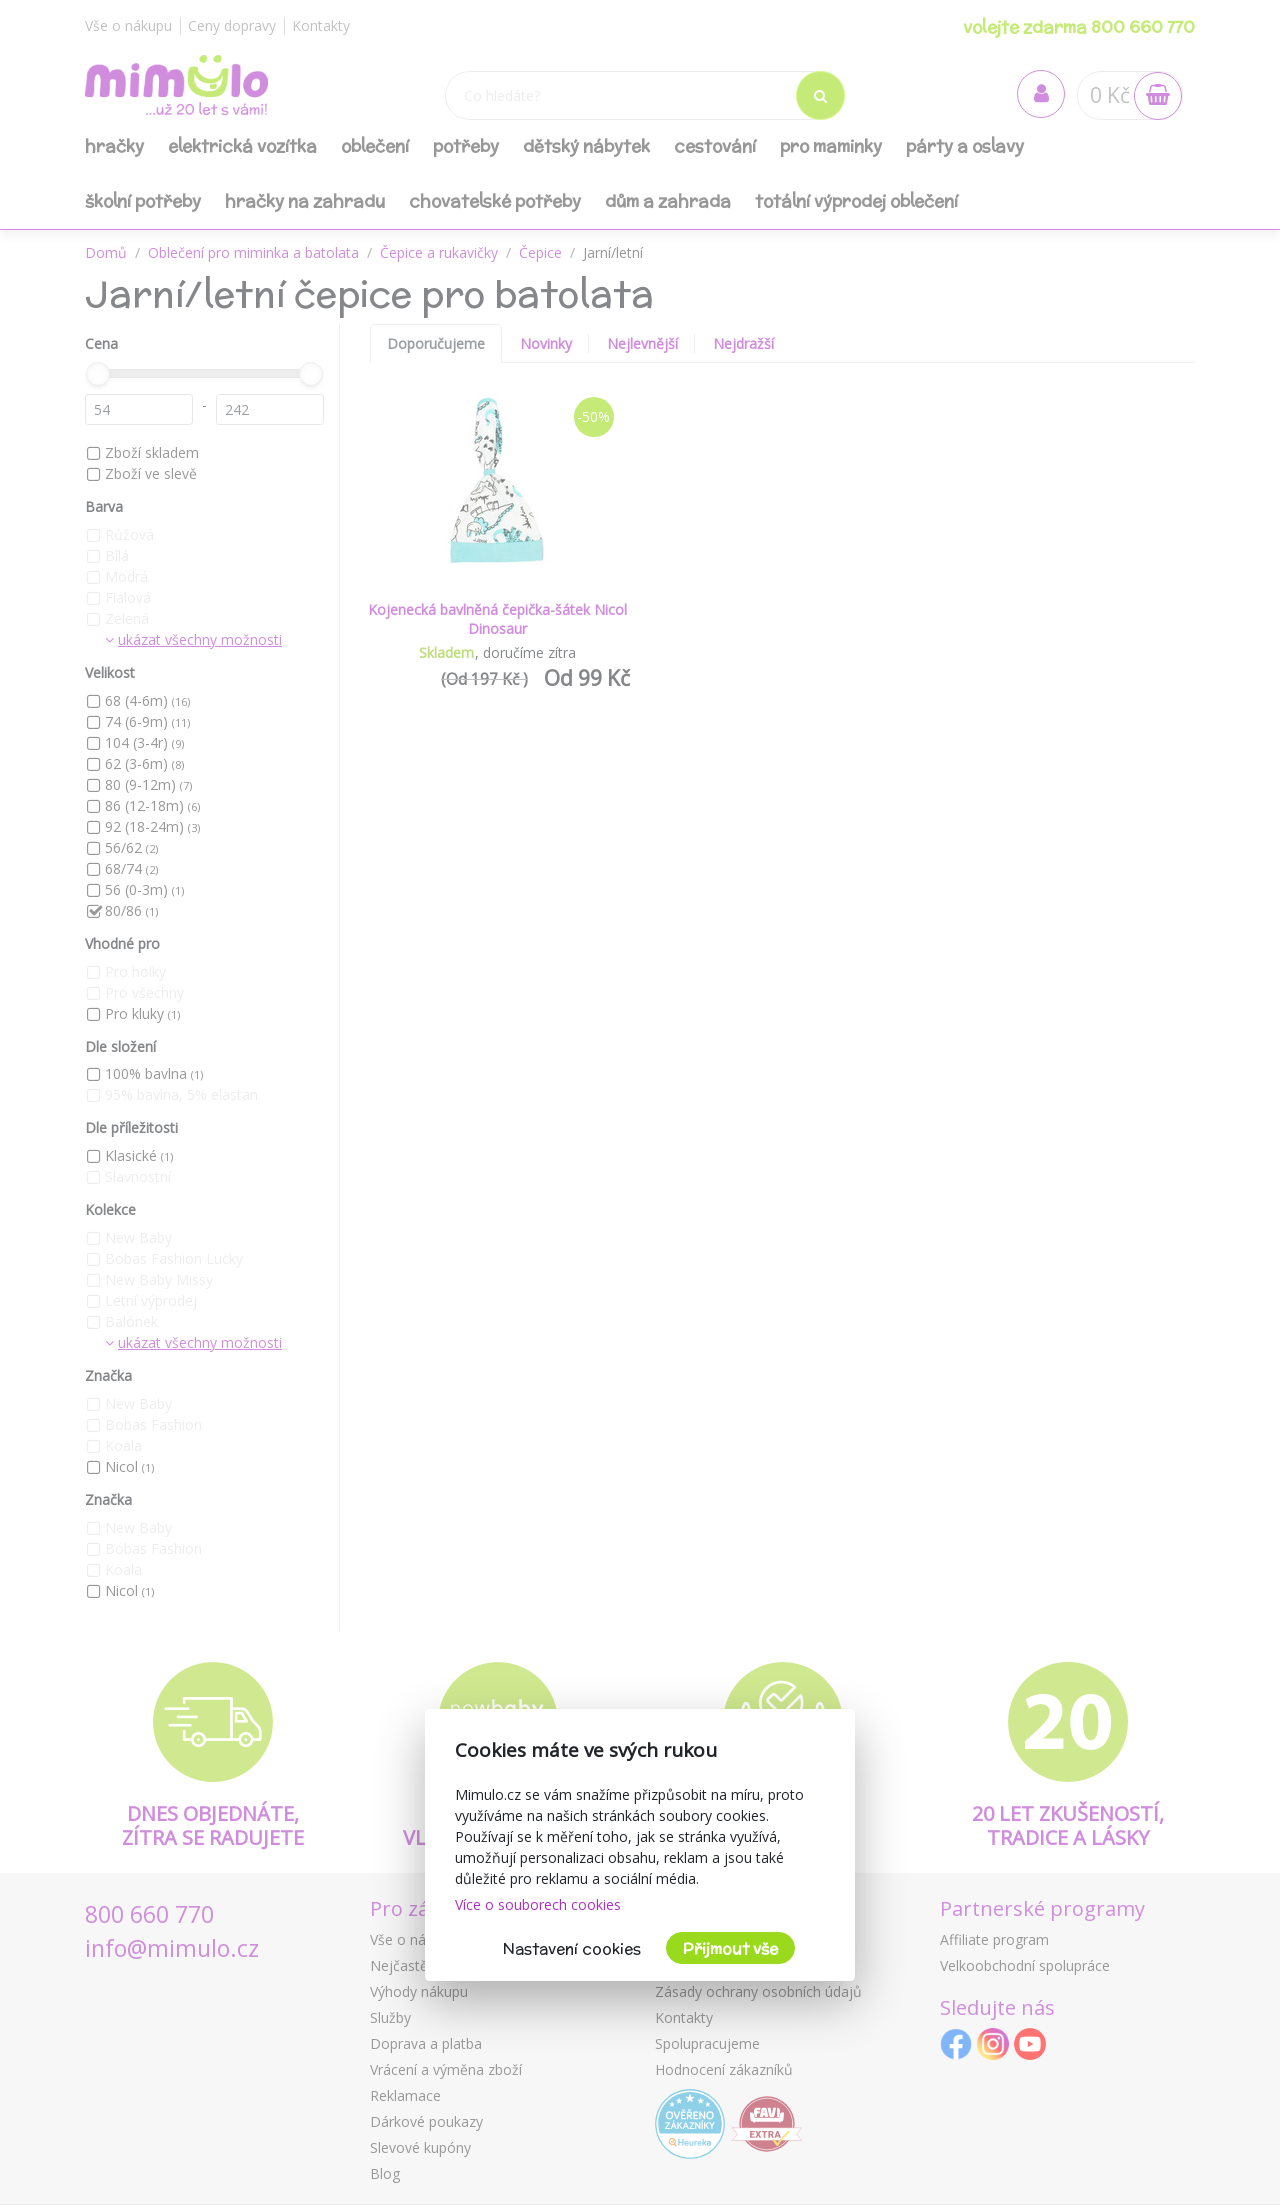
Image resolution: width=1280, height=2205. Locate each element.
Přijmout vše (730, 1948)
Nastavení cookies (572, 1948)
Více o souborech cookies (538, 1904)
